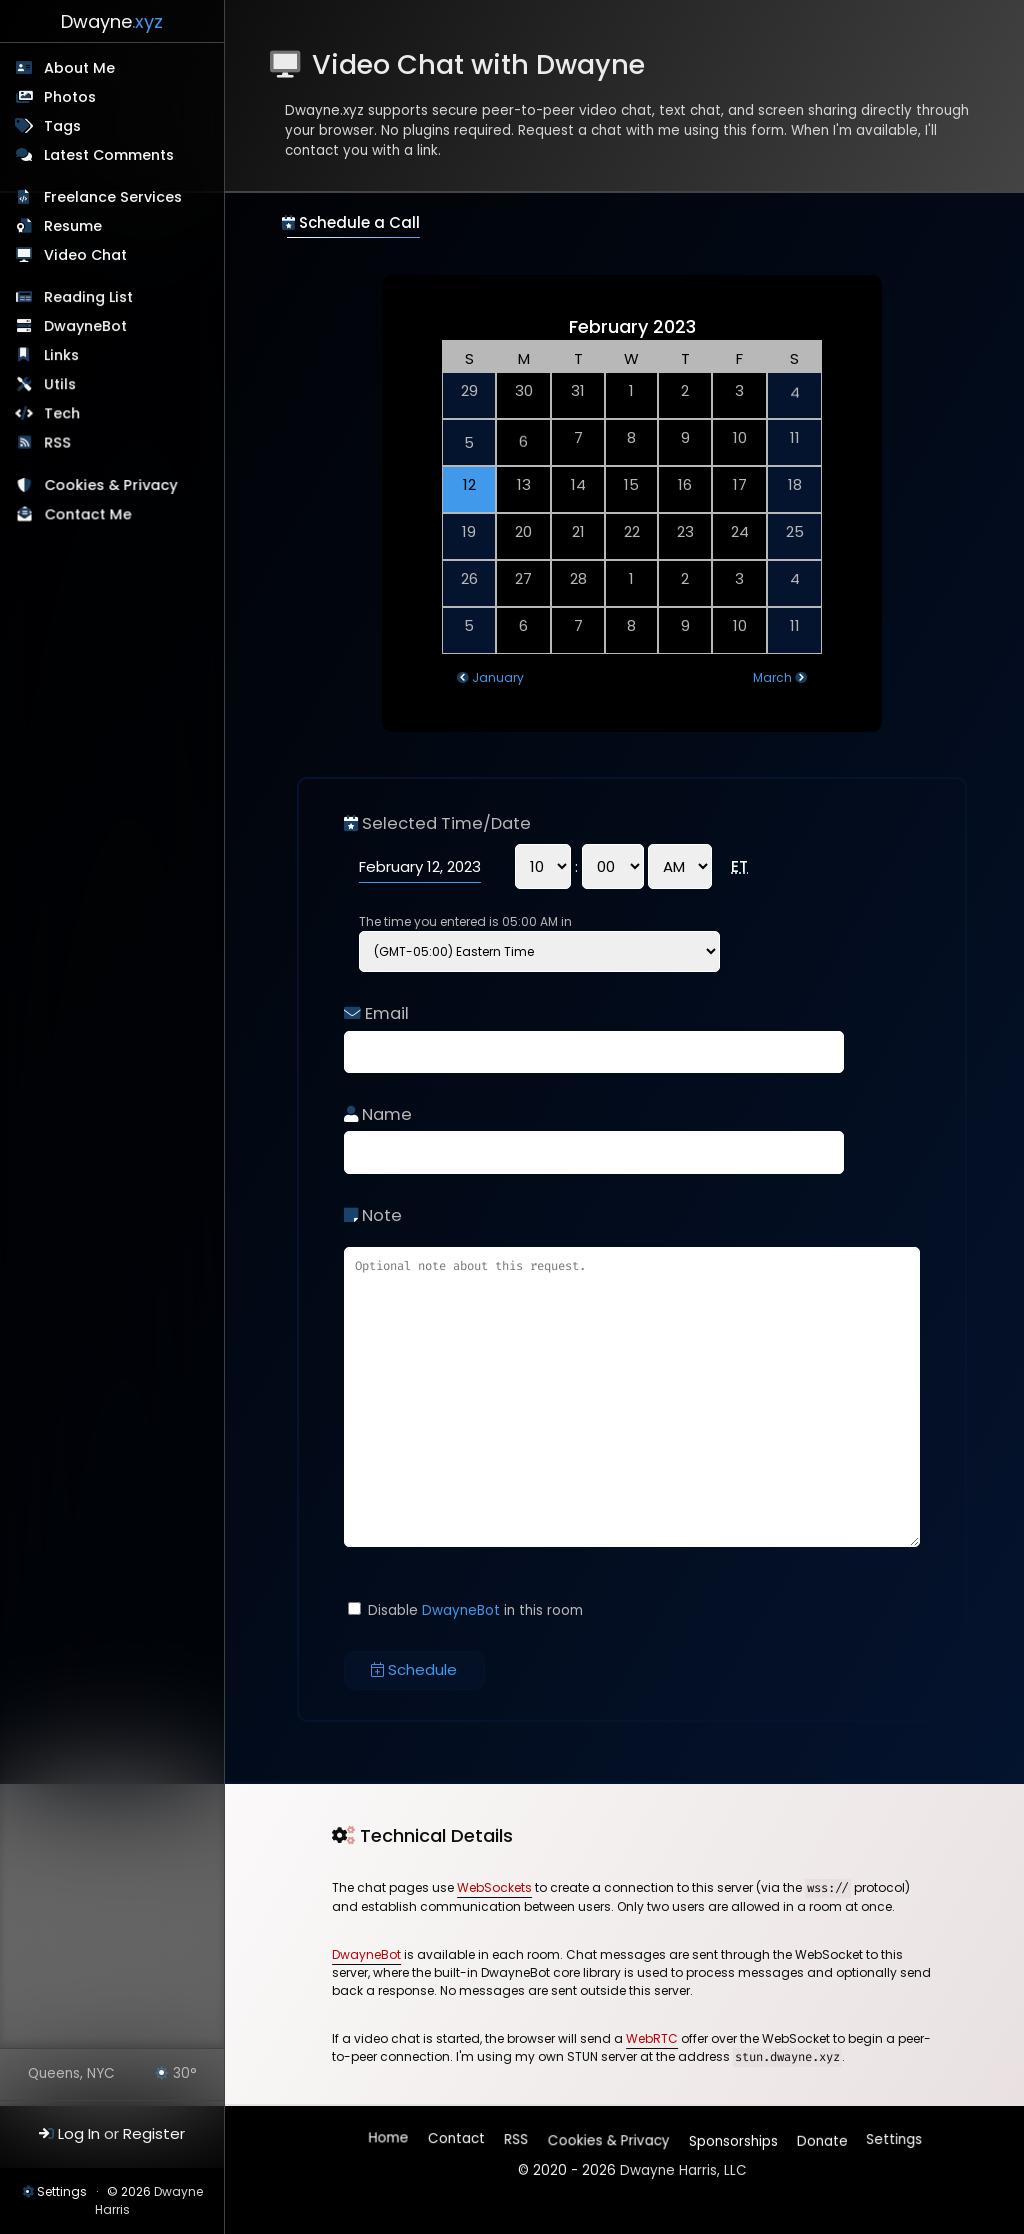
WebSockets (494, 1887)
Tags (62, 126)
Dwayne (112, 21)
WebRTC (652, 2038)
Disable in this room (465, 1610)
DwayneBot (86, 327)
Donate (820, 2136)
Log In (79, 2133)
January (498, 677)
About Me (79, 68)
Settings (62, 2191)
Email (376, 1013)
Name (378, 1114)
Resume (73, 226)
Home (390, 2141)
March (772, 677)
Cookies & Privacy (112, 489)
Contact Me (89, 518)
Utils (61, 386)
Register (154, 2133)
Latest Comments (109, 155)
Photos (70, 97)
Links (62, 357)
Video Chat (85, 255)
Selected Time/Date (437, 823)
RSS (59, 445)
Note (373, 1215)
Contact (457, 2141)
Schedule (414, 1669)
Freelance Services (113, 197)
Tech (63, 415)
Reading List (89, 298)
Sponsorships (731, 2136)
